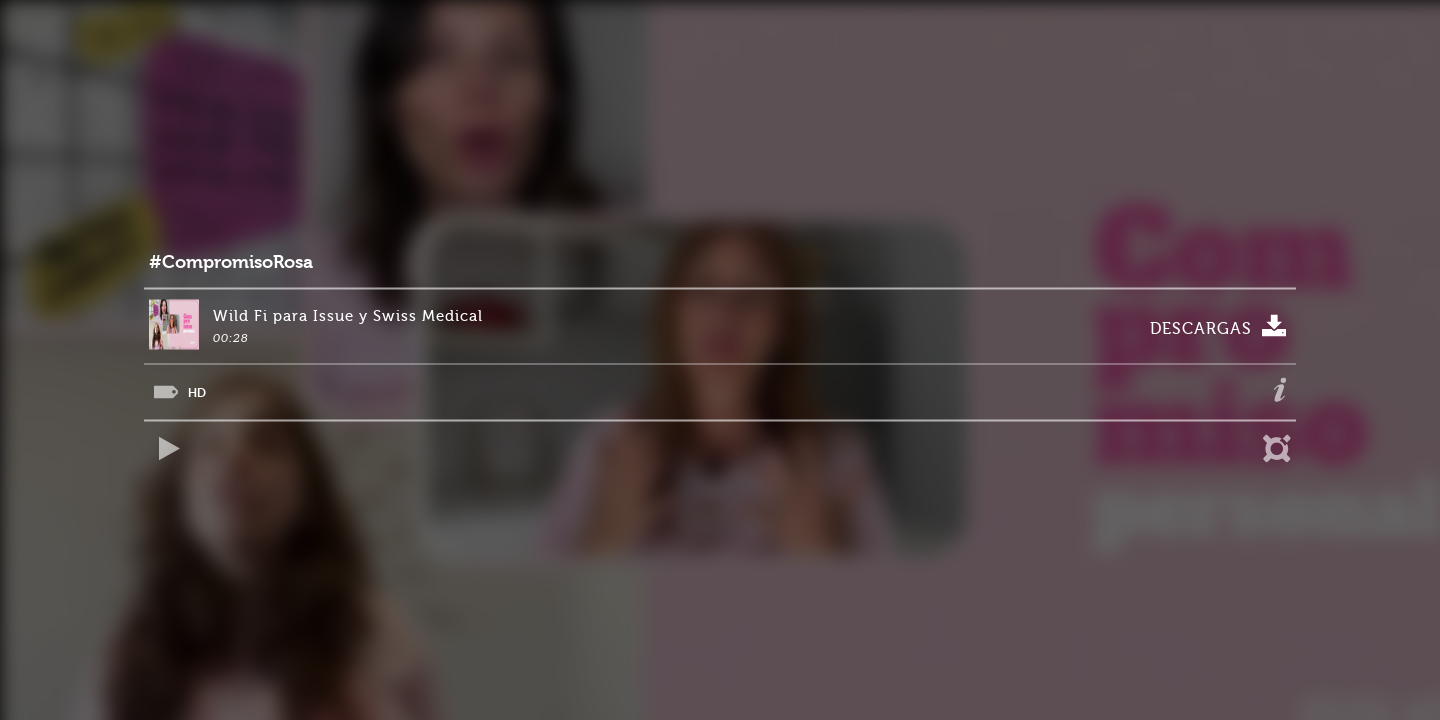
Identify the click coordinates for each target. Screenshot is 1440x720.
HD (197, 392)
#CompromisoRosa (231, 262)
